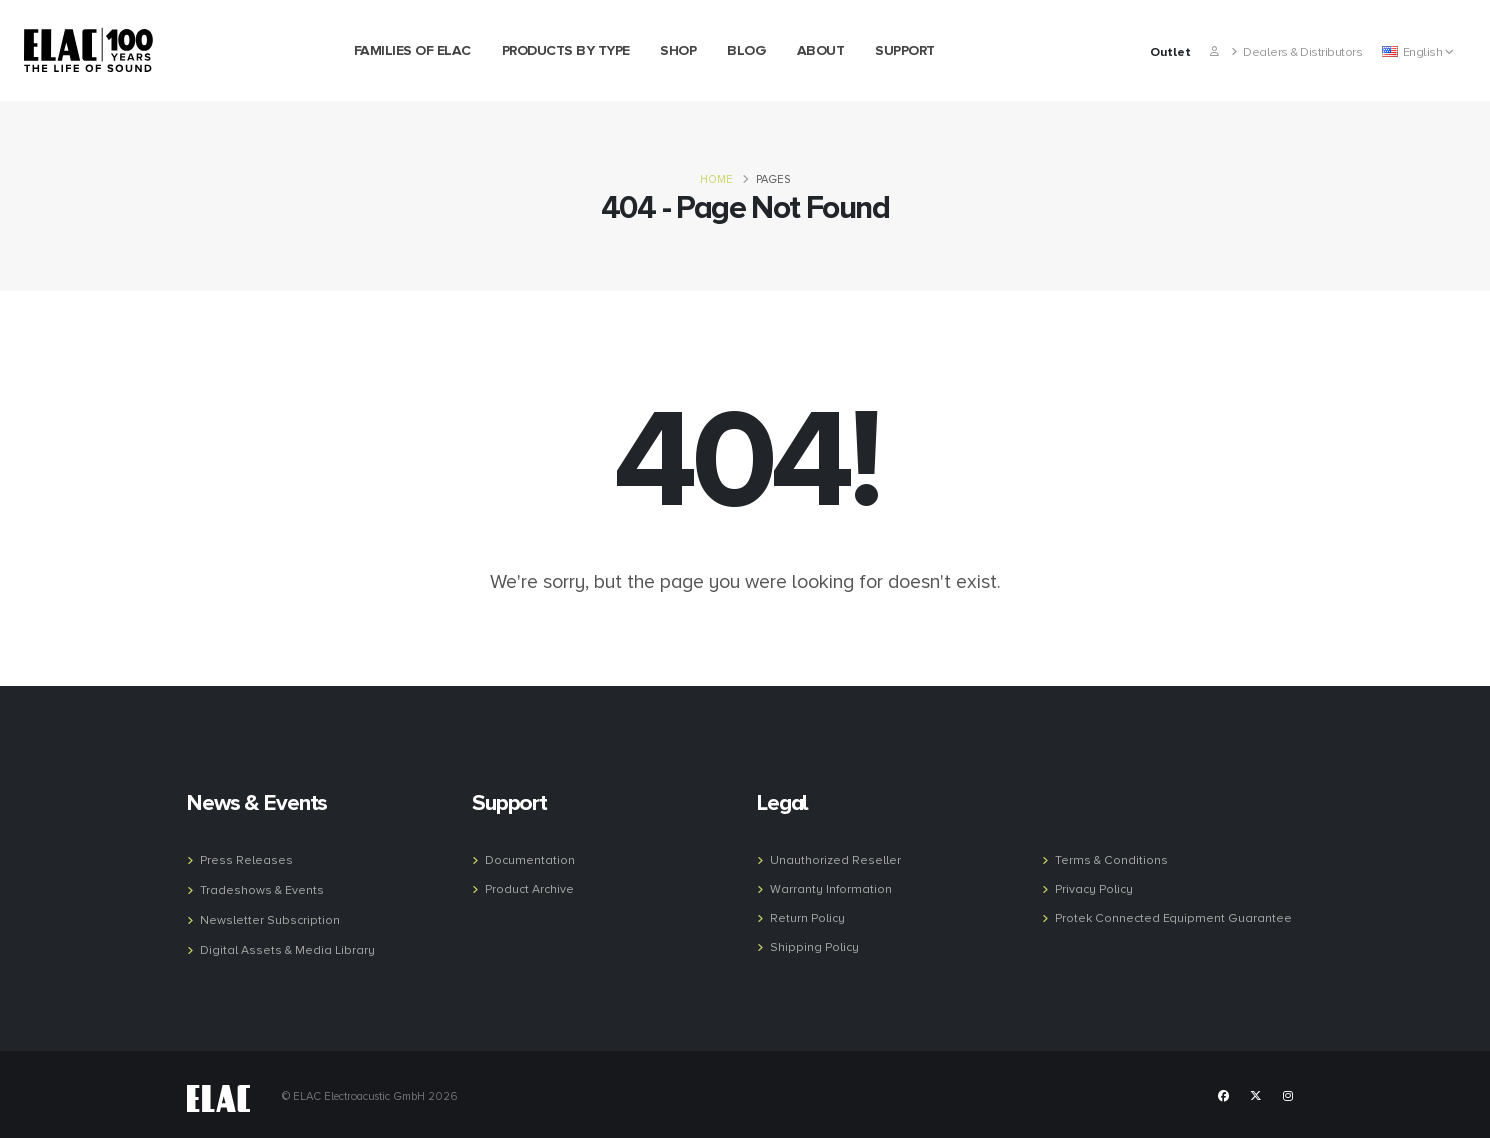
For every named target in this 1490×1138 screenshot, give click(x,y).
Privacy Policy (1096, 888)
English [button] (1417, 52)
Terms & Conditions (1112, 860)
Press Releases (247, 860)
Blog (746, 50)
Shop (678, 50)
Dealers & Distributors (1297, 52)
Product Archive (531, 888)
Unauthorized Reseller (836, 860)
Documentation (530, 860)
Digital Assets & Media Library (288, 947)
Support (905, 50)
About (821, 50)
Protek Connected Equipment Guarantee (1175, 916)
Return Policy (809, 916)
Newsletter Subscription (271, 918)
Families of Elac (412, 50)
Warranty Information (830, 888)
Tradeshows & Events (262, 889)
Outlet (1170, 52)
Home (716, 179)
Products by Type (566, 50)
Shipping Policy (816, 944)
